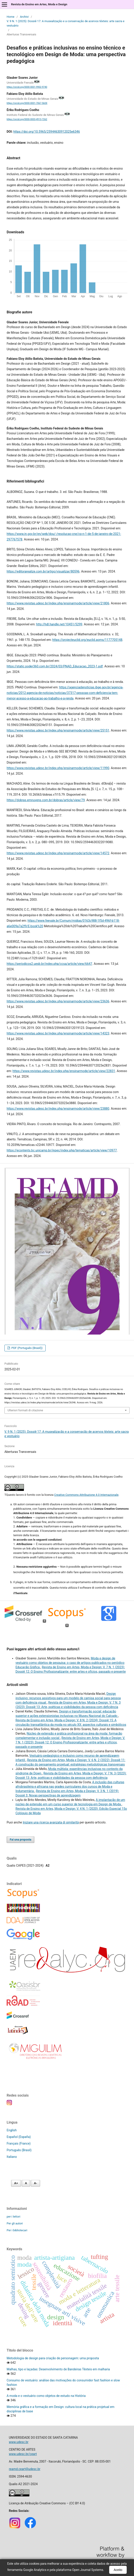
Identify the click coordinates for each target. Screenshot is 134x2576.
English (12, 2130)
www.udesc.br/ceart (23, 2454)
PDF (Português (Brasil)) (27, 1348)
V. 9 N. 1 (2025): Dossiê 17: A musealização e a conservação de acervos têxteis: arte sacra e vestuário (65, 23)
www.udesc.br (18, 2442)
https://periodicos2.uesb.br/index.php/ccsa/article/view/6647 (49, 963)
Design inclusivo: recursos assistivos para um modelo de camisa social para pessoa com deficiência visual (68, 1698)
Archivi (24, 16)
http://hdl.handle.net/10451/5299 (59, 624)
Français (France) (19, 2143)
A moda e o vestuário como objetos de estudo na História (46, 2396)
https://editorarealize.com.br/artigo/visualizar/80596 (43, 571)
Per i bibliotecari (17, 2230)
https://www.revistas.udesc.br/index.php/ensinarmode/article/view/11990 (58, 768)
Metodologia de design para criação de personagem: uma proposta (53, 2358)
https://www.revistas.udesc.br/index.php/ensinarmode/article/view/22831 (64, 1071)
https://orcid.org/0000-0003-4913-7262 (27, 119)
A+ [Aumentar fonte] (16, 2183)
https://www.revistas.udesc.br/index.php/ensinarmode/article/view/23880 (58, 1108)
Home (10, 16)
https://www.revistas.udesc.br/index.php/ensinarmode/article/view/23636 (58, 1001)
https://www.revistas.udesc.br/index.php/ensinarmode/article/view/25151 (58, 730)
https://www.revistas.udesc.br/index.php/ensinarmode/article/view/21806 (58, 603)
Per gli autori (15, 2223)
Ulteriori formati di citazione (25, 1410)
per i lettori (13, 2216)
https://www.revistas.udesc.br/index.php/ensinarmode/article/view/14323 (58, 1033)
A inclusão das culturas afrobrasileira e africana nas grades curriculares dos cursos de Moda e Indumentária (70, 1786)
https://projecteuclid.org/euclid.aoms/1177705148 (87, 640)
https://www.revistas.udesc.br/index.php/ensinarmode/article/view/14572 (58, 853)
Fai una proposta (20, 1839)
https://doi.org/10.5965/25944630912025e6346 (46, 131)
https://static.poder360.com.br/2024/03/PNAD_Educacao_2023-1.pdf (55, 666)
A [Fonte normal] (26, 2183)
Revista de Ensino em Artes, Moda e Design (39, 4)
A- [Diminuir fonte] (35, 2183)
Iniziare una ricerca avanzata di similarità (51, 1822)
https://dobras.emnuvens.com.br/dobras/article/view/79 (46, 800)
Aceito (118, 2570)
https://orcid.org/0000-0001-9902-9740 (27, 87)
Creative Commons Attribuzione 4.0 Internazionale (86, 1494)
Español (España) (19, 2137)
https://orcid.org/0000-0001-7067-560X (27, 103)
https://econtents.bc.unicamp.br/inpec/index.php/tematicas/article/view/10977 (62, 1150)
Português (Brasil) (19, 2150)
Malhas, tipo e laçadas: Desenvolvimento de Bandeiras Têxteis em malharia (58, 2369)
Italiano (12, 2156)
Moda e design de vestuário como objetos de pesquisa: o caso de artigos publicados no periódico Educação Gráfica (70, 1663)
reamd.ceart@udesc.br (24, 2469)
